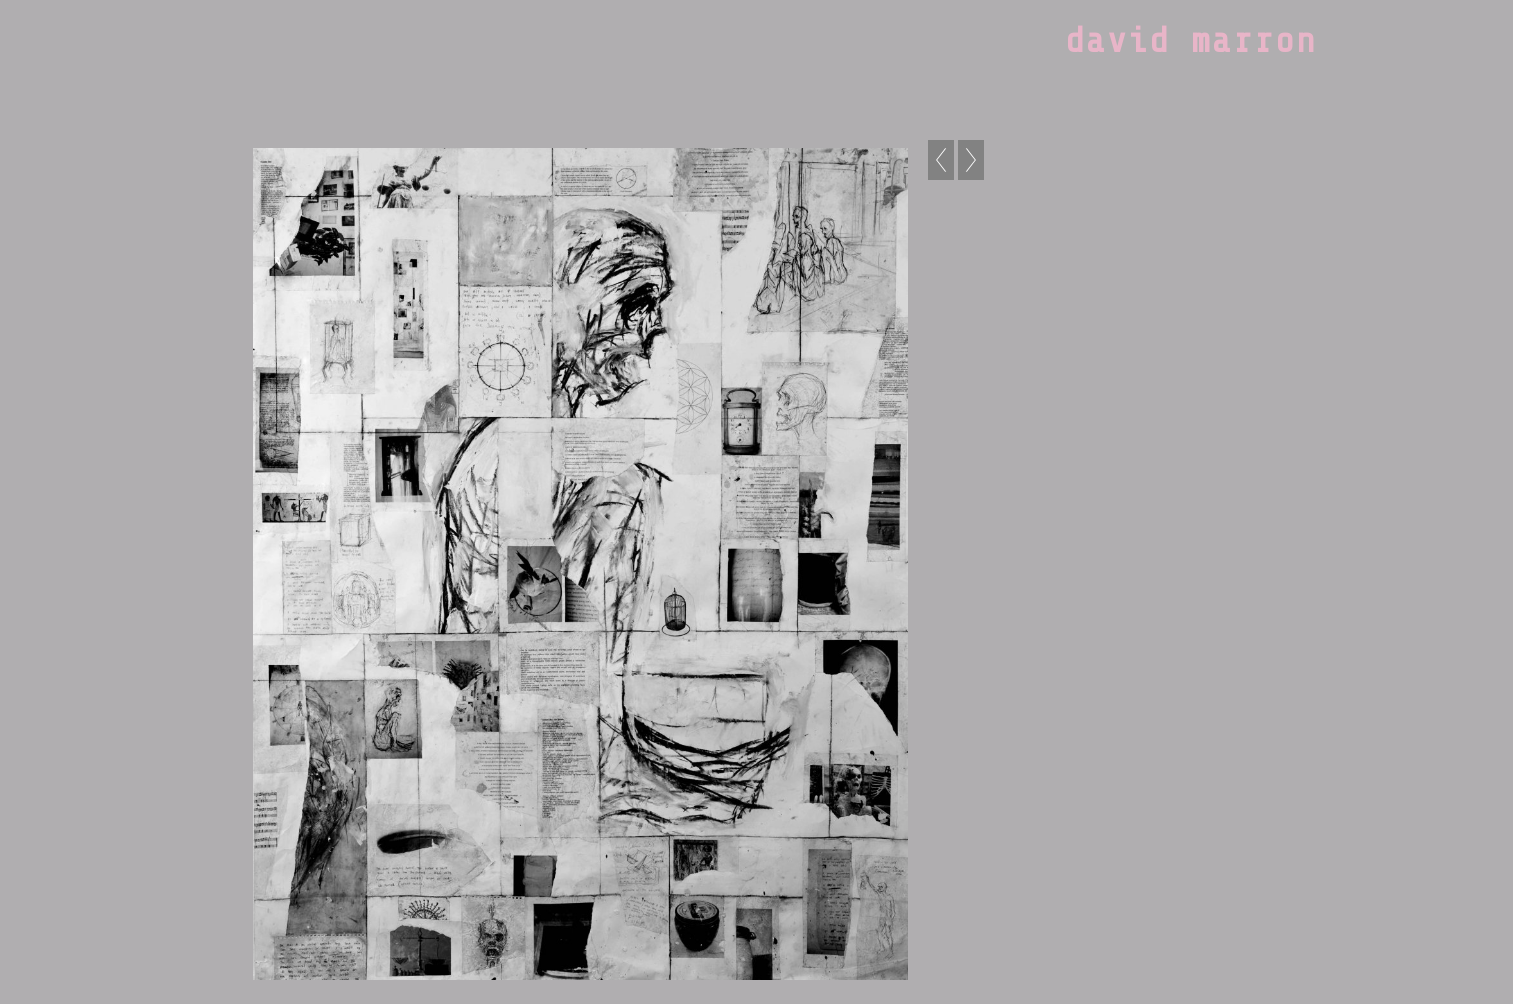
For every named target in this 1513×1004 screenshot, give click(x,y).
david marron (1191, 41)
